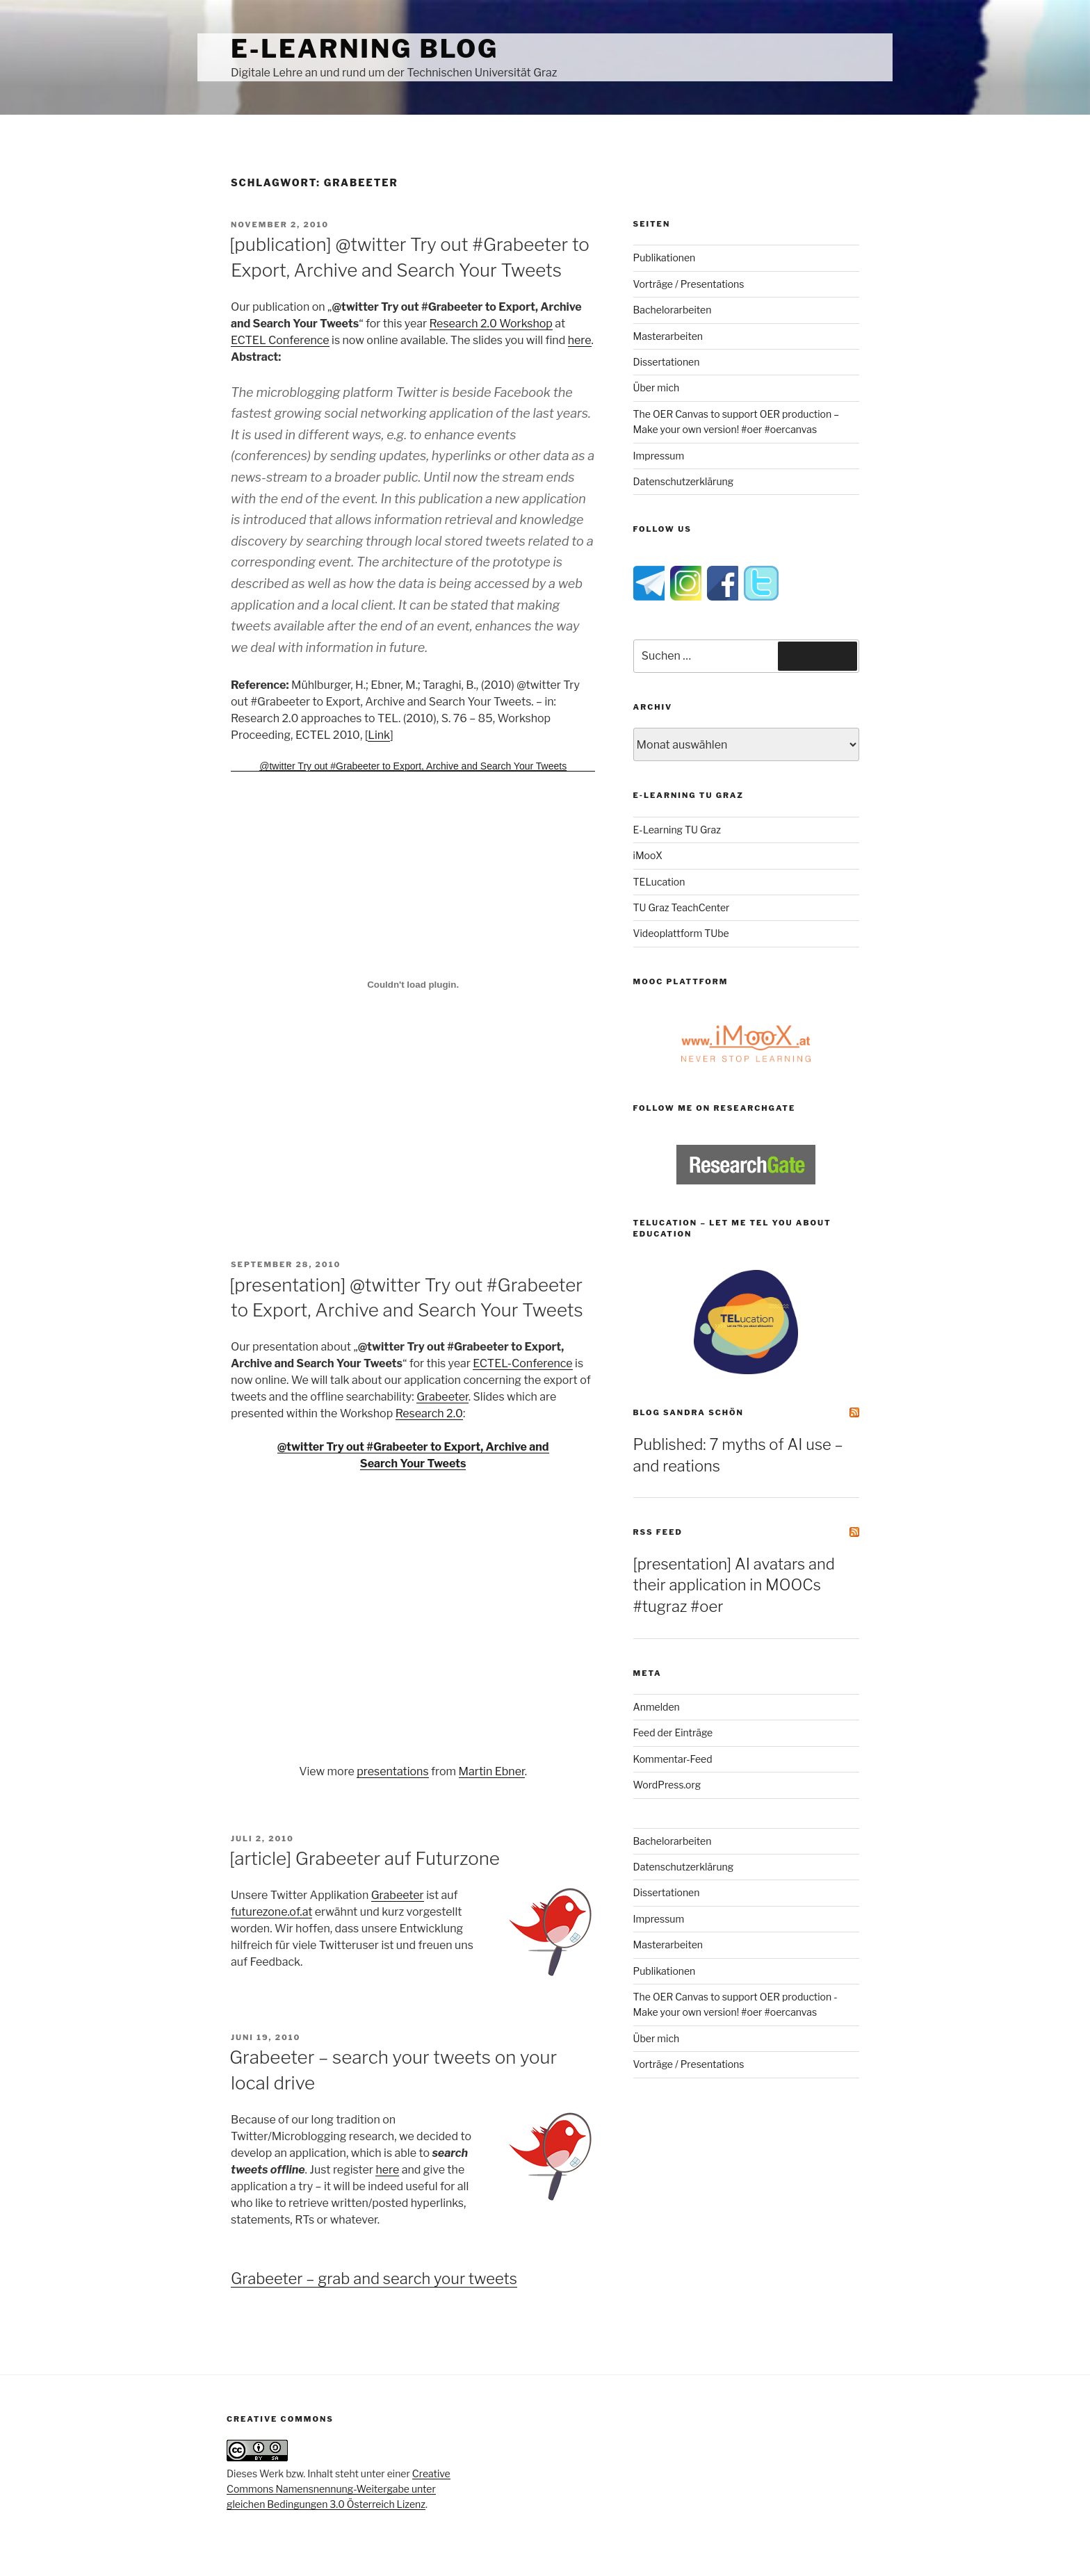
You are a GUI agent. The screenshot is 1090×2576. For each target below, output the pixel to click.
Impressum (659, 456)
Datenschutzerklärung (683, 481)
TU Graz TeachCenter (681, 907)
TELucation (659, 882)
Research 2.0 (429, 1413)
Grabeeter (442, 1396)
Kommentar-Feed (673, 1759)
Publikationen (664, 257)
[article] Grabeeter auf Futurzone (364, 1858)
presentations (392, 1771)
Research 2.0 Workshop (491, 323)
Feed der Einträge (673, 1732)
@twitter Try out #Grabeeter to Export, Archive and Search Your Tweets (413, 766)
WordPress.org (667, 1785)
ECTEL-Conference (522, 1363)
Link (379, 735)
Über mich (656, 387)
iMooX (647, 855)
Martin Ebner (492, 1771)
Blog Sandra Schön (688, 1412)
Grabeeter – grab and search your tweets (374, 2278)
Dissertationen (666, 362)
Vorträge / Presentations (689, 284)
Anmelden (656, 1707)
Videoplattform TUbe (681, 933)
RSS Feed (658, 1532)
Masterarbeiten (668, 336)
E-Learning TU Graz (677, 829)
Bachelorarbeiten (672, 310)
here (580, 340)
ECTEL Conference (280, 340)
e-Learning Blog (364, 48)
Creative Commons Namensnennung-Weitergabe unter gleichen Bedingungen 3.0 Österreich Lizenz (338, 2489)
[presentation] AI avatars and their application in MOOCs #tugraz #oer (734, 1585)
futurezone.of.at (271, 1911)
